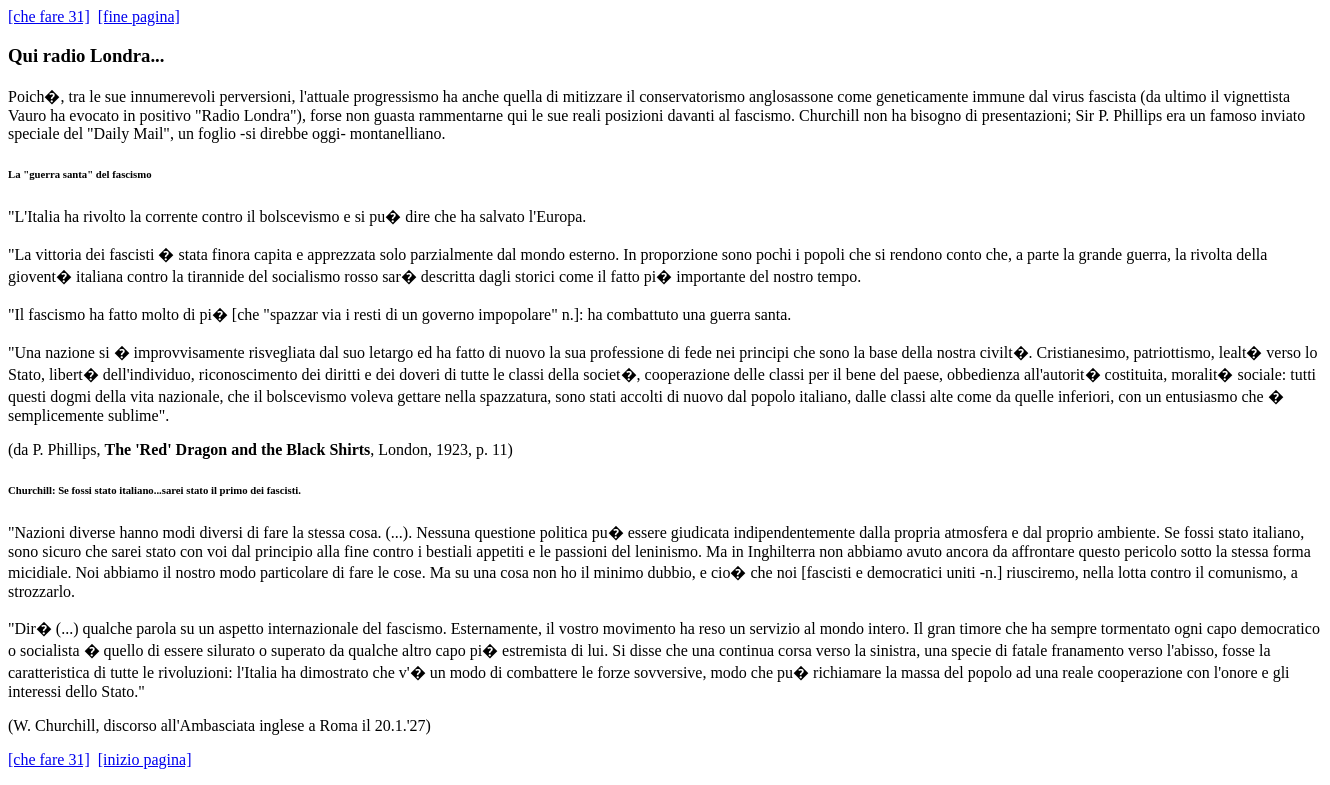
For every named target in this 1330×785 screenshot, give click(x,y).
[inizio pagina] (145, 759)
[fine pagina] (139, 16)
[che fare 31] (49, 16)
